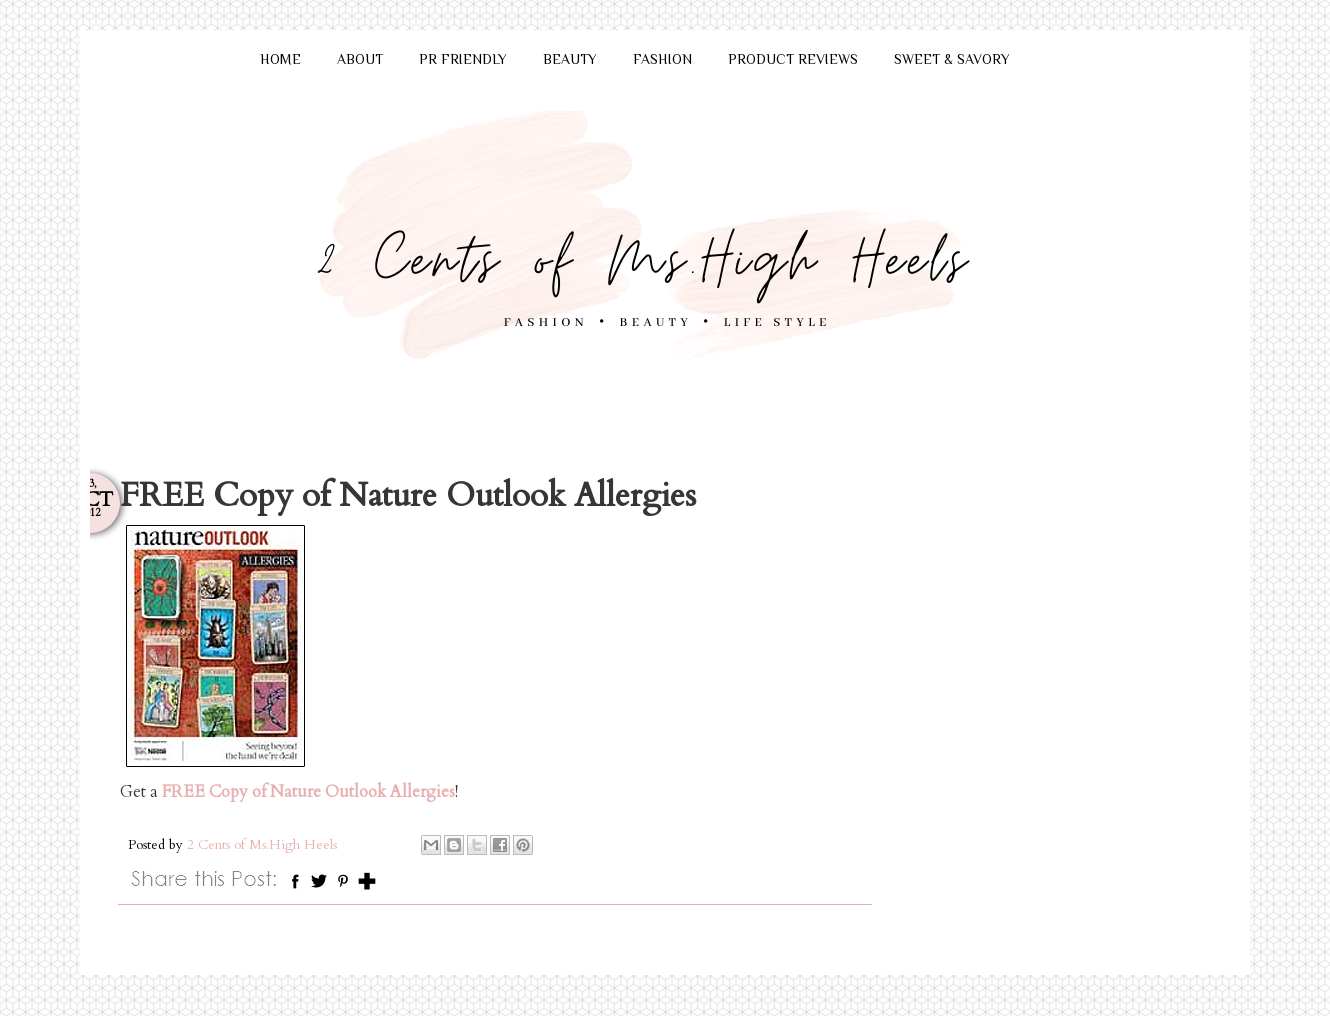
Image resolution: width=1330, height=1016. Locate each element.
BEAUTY (570, 59)
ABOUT (360, 59)
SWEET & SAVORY (952, 59)
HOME (280, 59)
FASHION (662, 59)
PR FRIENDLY (463, 59)
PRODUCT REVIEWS (793, 59)
